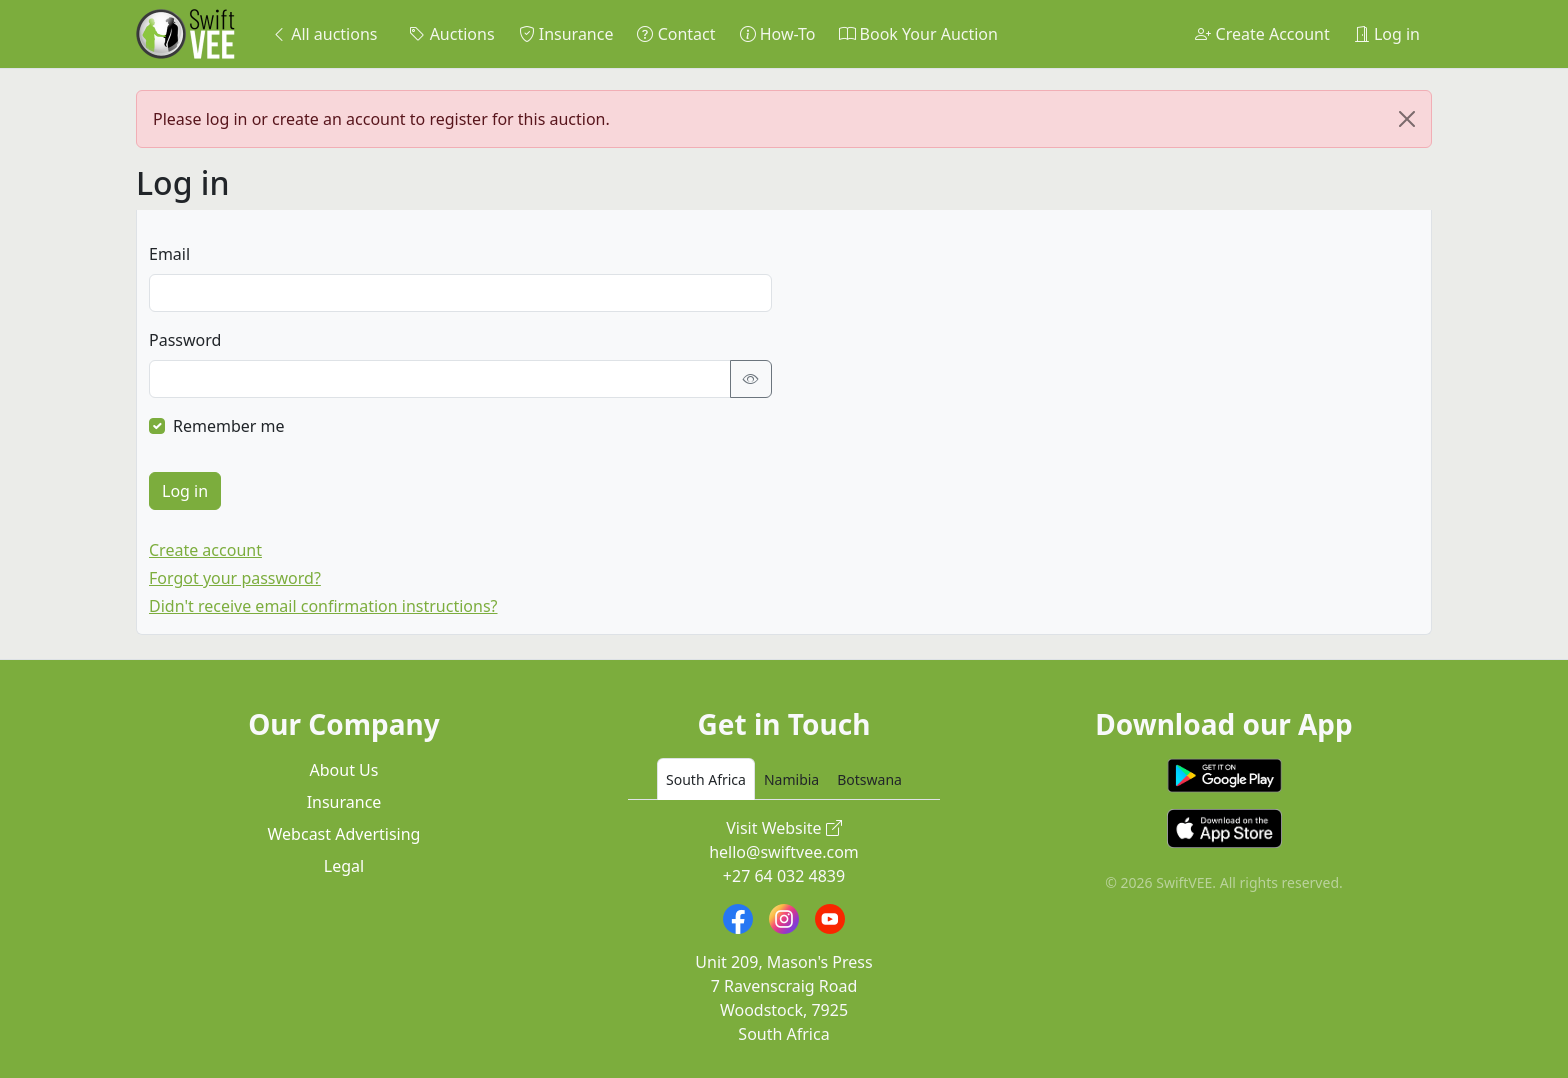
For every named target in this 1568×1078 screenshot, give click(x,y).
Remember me (229, 426)
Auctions (451, 34)
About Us (344, 770)
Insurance (566, 34)
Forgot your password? (235, 578)
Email (169, 254)
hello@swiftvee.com (784, 852)
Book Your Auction (918, 34)
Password (185, 340)
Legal (344, 866)
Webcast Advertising (344, 834)
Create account (205, 550)
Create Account (1262, 34)
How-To (778, 34)
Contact (676, 34)
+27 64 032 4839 (784, 876)
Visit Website (784, 828)
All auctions (324, 34)
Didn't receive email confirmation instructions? (323, 606)
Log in (1387, 34)
